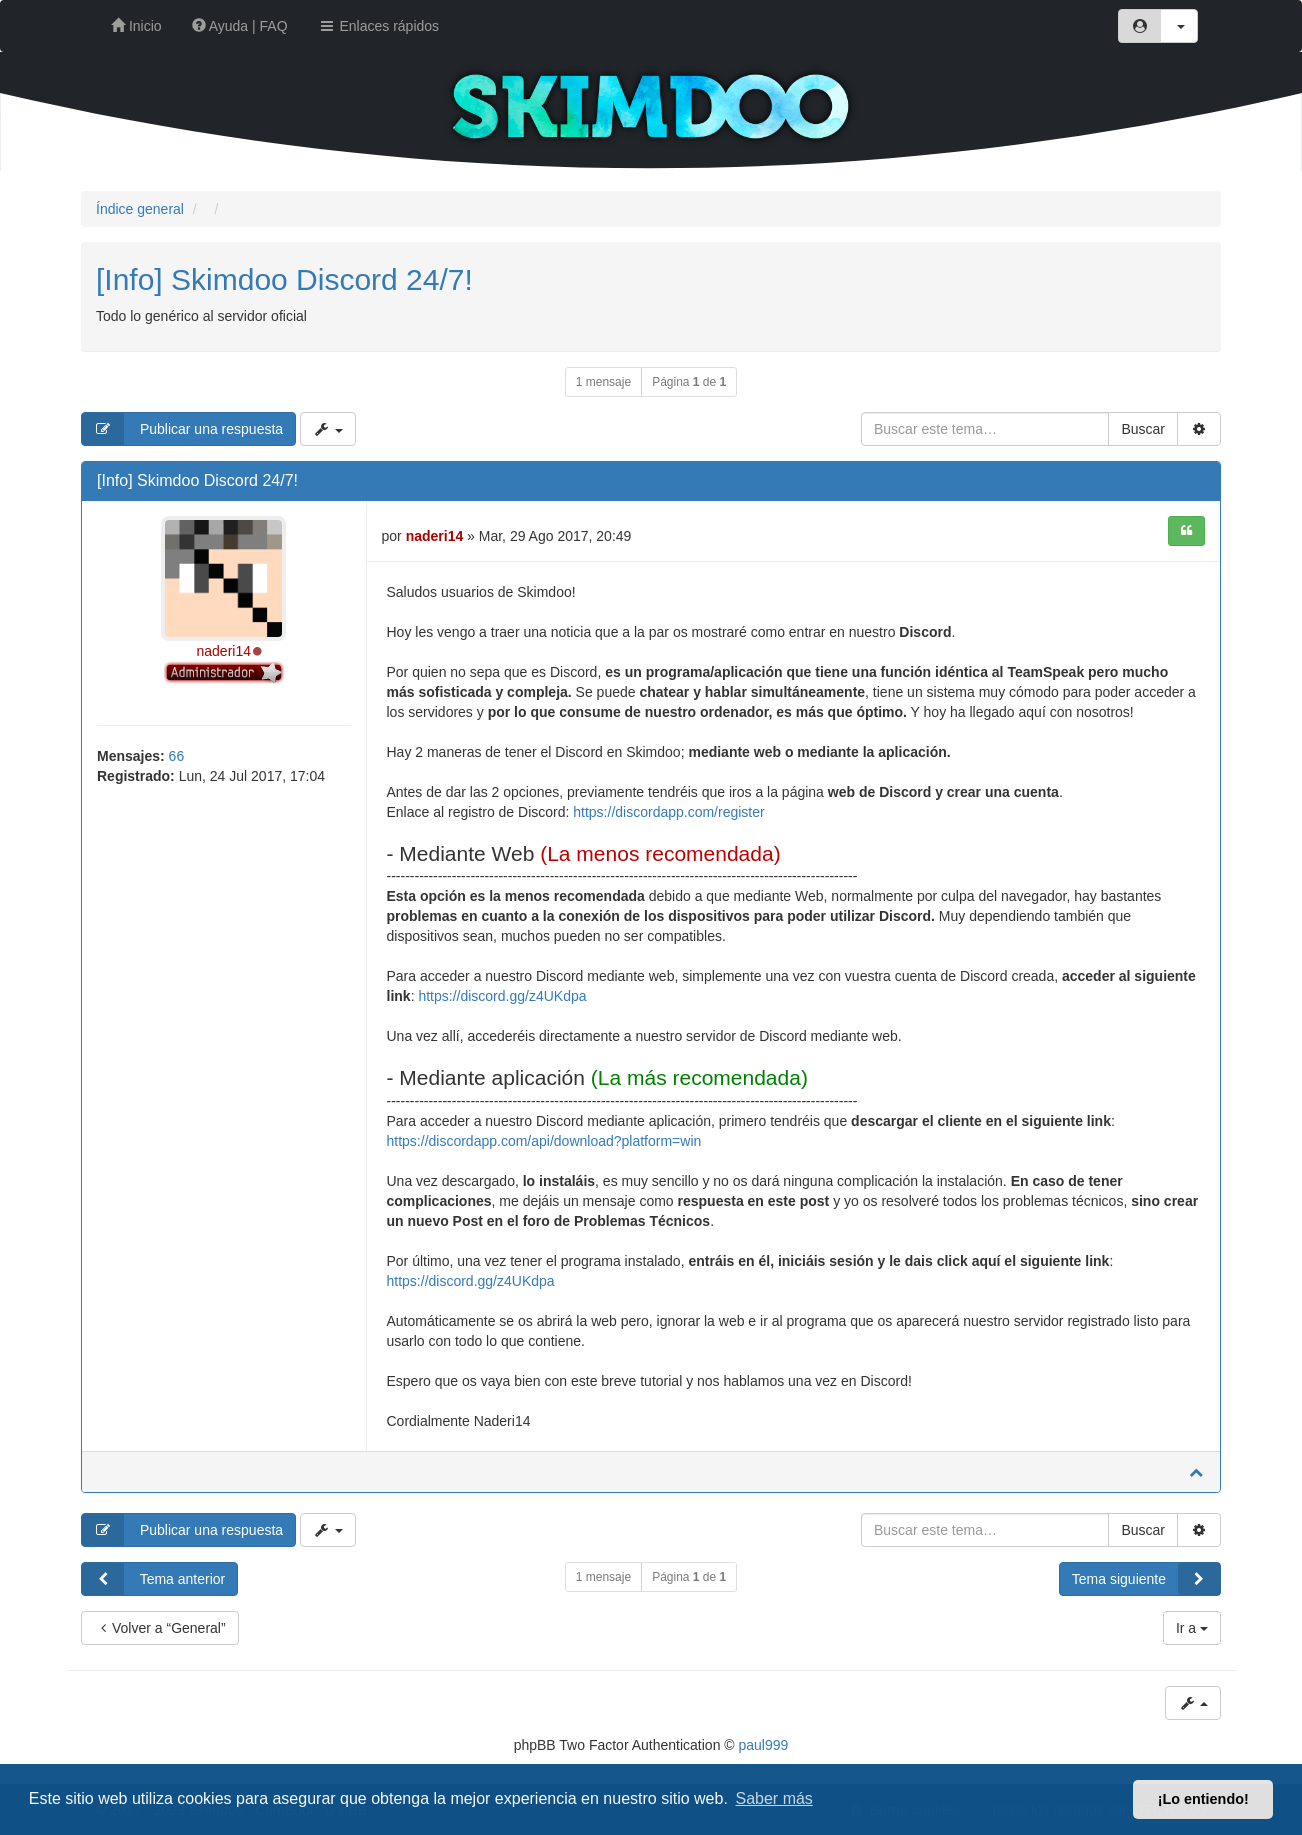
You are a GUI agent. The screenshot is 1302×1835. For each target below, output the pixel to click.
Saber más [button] (774, 1798)
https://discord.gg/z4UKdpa (502, 996)
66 (177, 756)
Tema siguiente (1146, 1579)
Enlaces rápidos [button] (379, 26)
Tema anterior (153, 1579)
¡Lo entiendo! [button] (1203, 1799)
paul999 (764, 1745)
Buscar (1143, 429)
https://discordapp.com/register (668, 812)
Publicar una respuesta (182, 429)
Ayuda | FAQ (240, 26)
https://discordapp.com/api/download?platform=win (544, 1141)
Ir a (1192, 1628)
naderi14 (224, 651)
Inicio (136, 26)
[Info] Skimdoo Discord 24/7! (284, 279)
